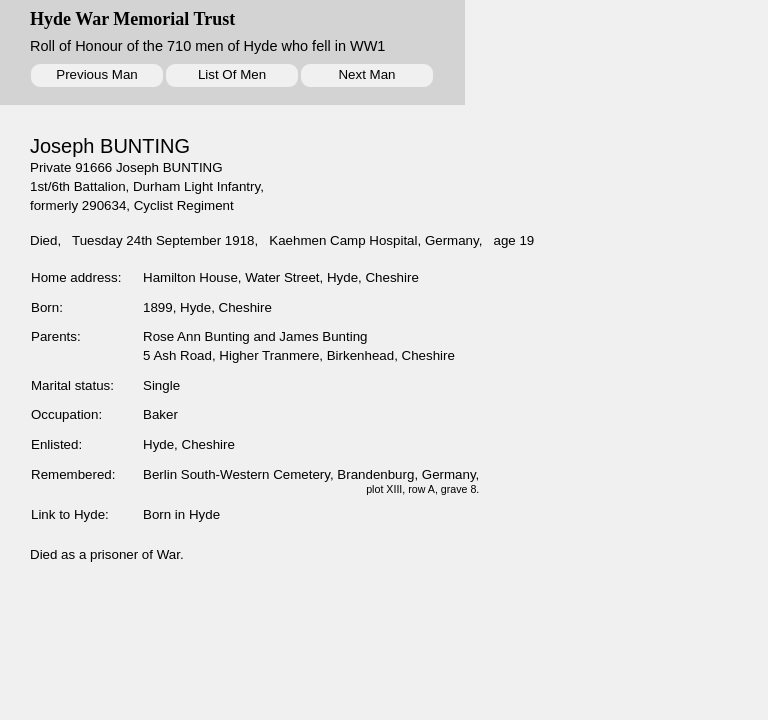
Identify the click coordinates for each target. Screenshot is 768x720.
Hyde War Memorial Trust (132, 19)
